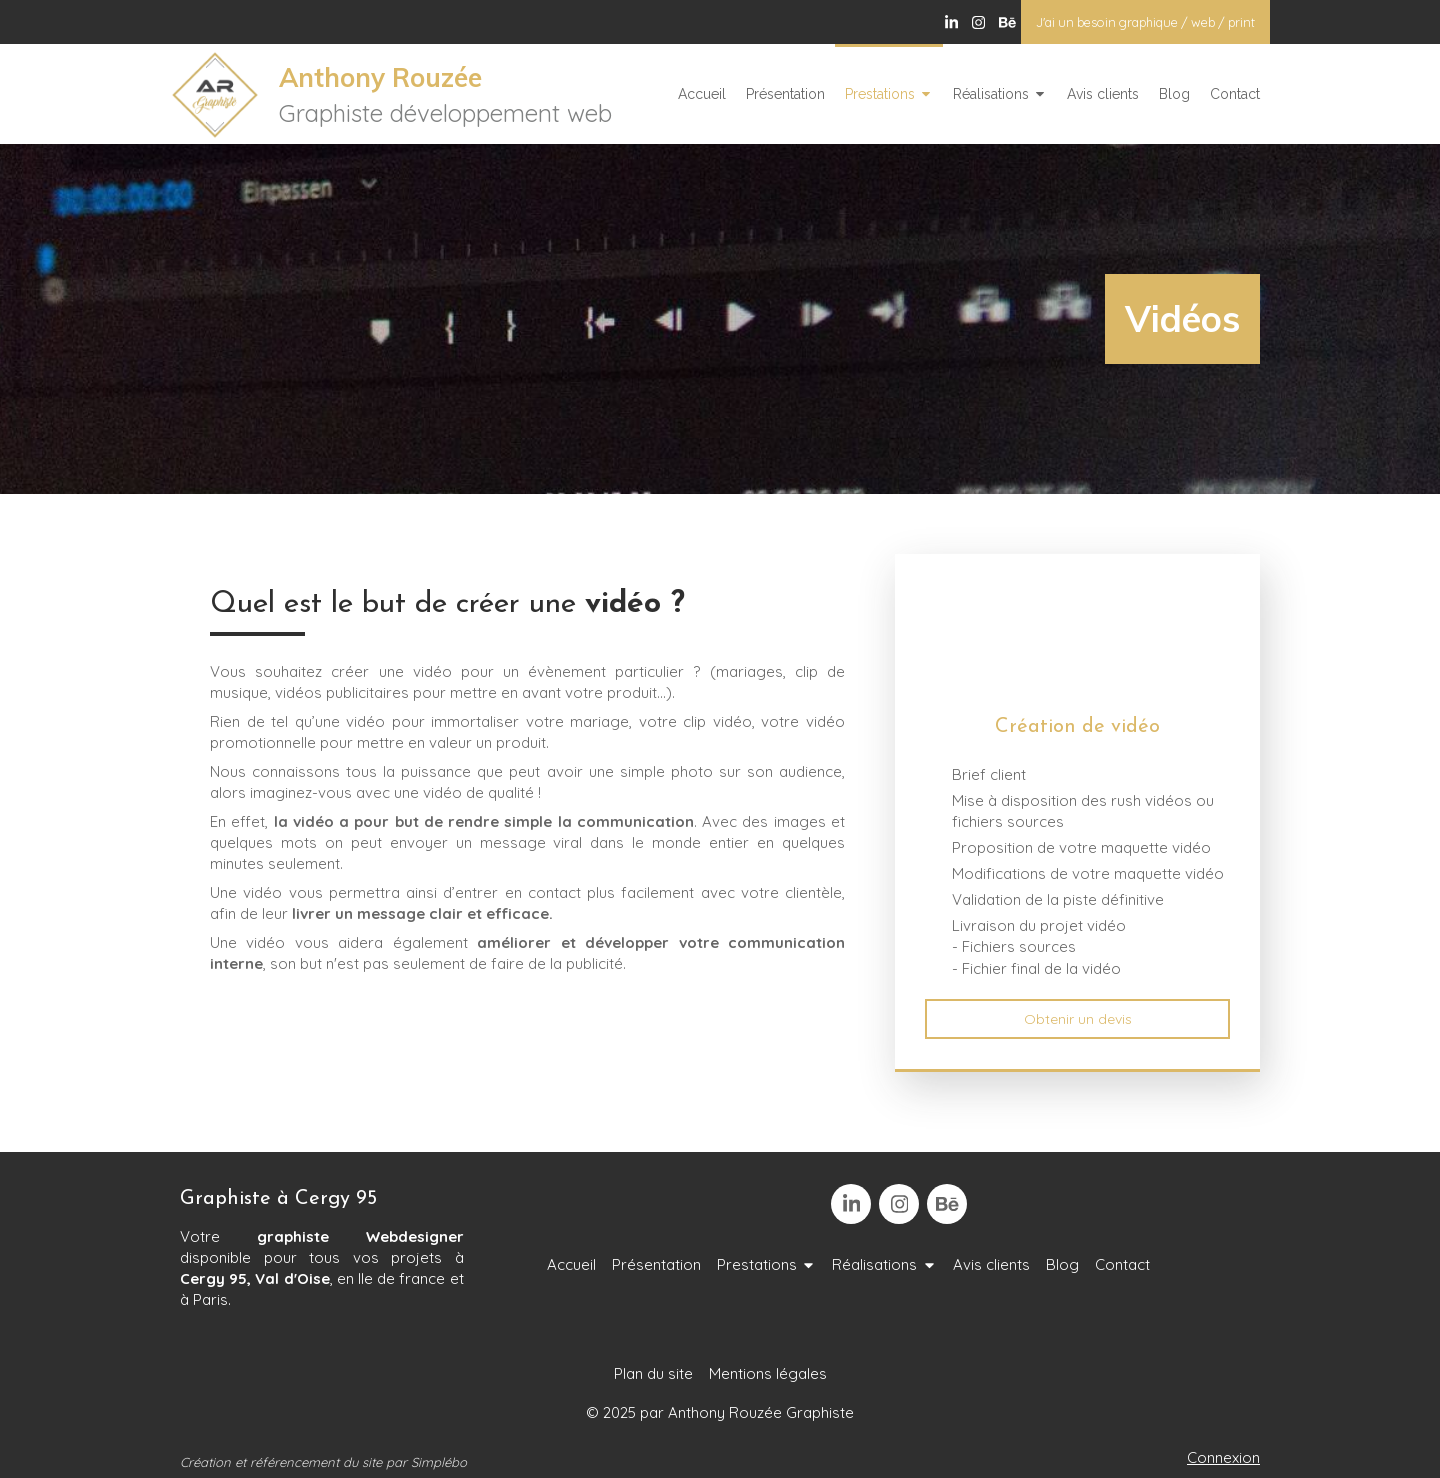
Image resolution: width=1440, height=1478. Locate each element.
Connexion (1223, 1457)
